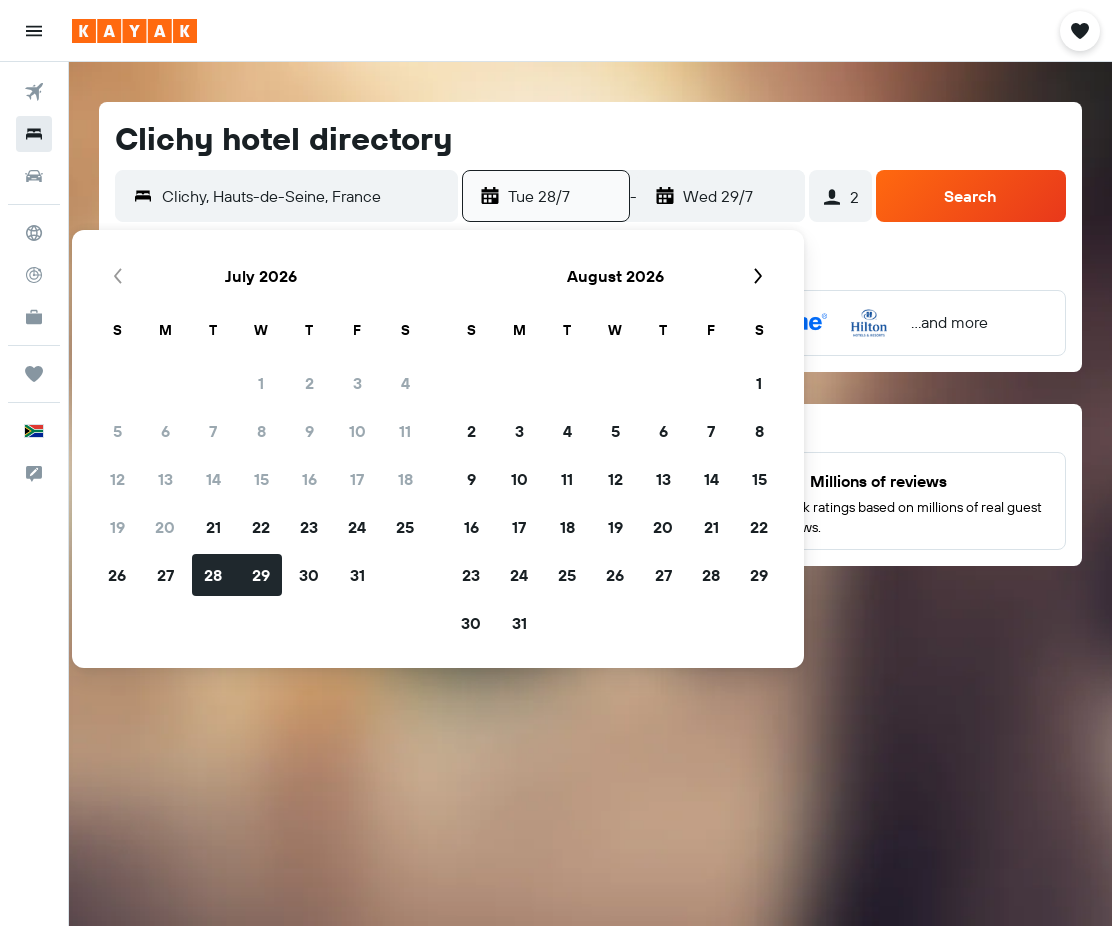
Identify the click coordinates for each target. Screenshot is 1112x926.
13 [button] (165, 479)
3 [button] (357, 383)
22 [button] (261, 527)
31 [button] (357, 575)
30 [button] (309, 575)
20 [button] (165, 527)
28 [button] (213, 575)
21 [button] (213, 527)
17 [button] (357, 479)
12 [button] (117, 479)
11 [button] (405, 431)
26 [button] (117, 575)
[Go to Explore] (34, 233)
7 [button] (213, 431)
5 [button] (117, 431)
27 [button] (165, 575)
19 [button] (117, 527)
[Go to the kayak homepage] (134, 31)
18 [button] (405, 479)
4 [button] (405, 383)
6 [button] (165, 431)
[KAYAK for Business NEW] (34, 317)
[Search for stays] (34, 134)
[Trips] (34, 374)
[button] (34, 31)
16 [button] (309, 479)
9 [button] (309, 431)
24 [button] (357, 527)
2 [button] (309, 383)
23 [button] (309, 527)
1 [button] (261, 383)
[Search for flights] (34, 92)
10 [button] (357, 431)
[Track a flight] (34, 275)
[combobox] (305, 196)
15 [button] (261, 479)
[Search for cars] (34, 176)
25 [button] (405, 527)
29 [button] (261, 575)
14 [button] (213, 479)
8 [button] (261, 431)
